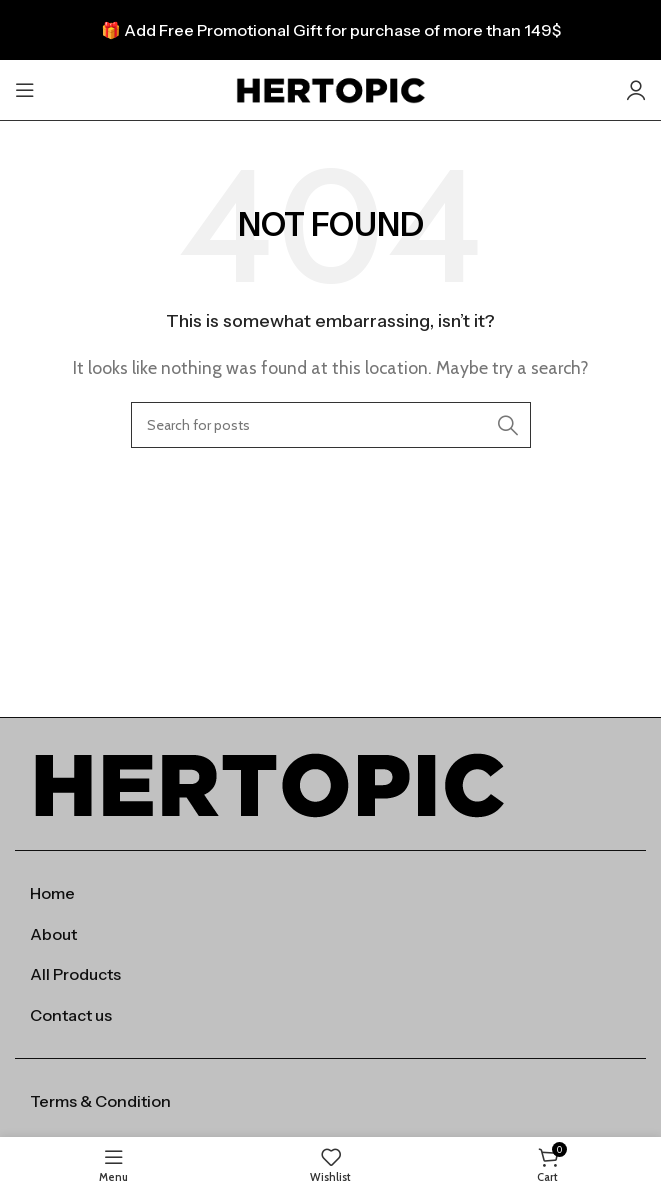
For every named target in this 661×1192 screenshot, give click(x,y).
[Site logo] (330, 88)
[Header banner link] (330, 30)
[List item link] (330, 894)
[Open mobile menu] (25, 90)
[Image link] (268, 782)
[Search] (331, 425)
